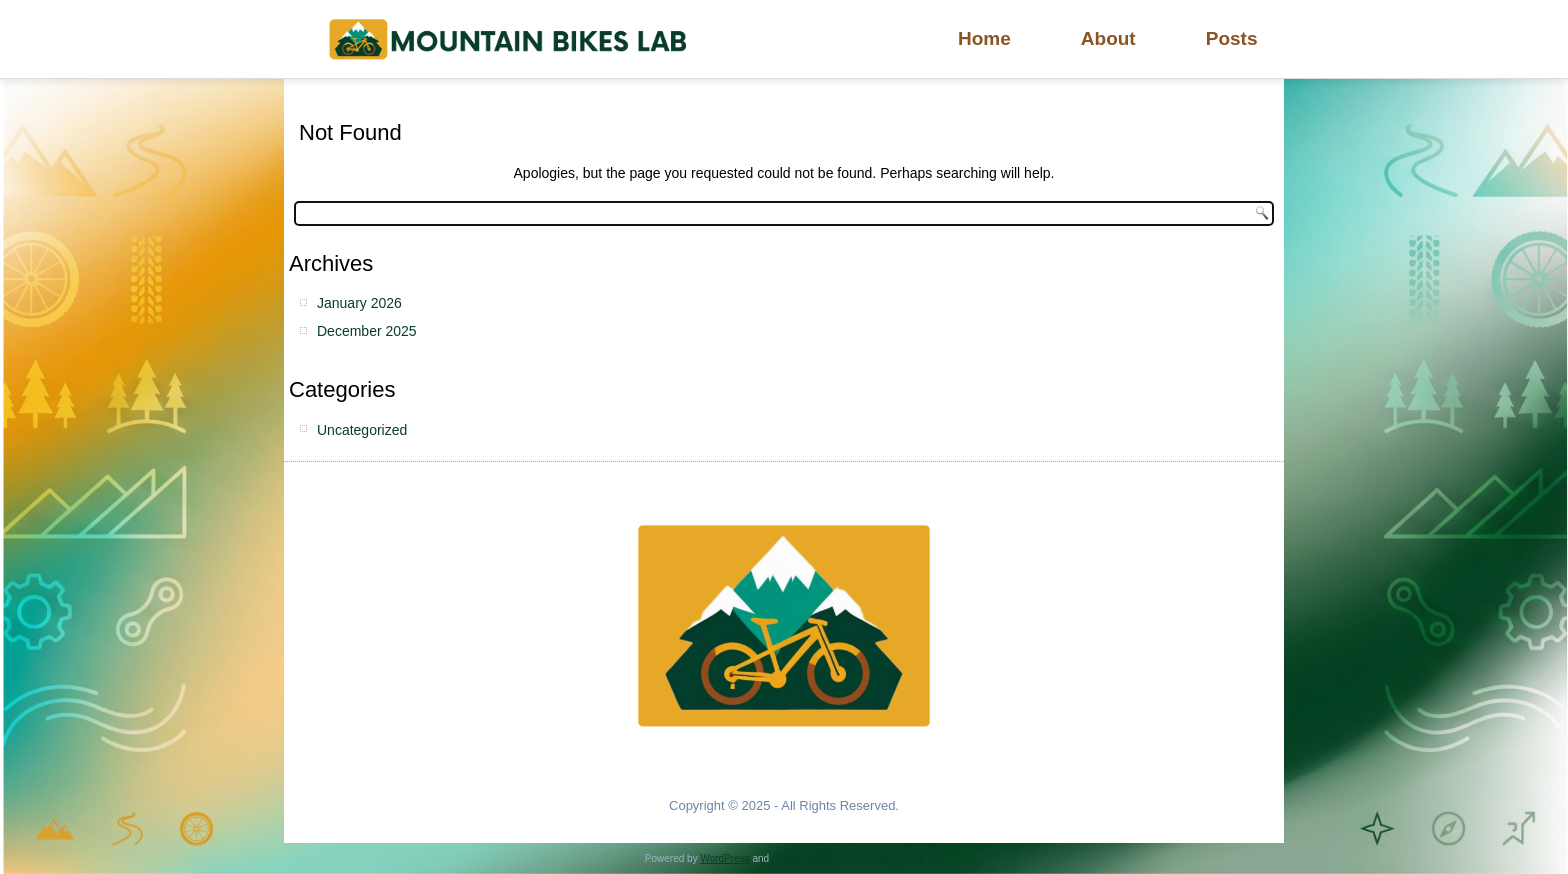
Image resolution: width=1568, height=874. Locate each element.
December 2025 (367, 331)
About (1108, 38)
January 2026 (359, 303)
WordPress (724, 858)
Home (984, 38)
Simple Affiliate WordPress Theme (847, 858)
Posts (1232, 38)
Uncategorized (362, 430)
